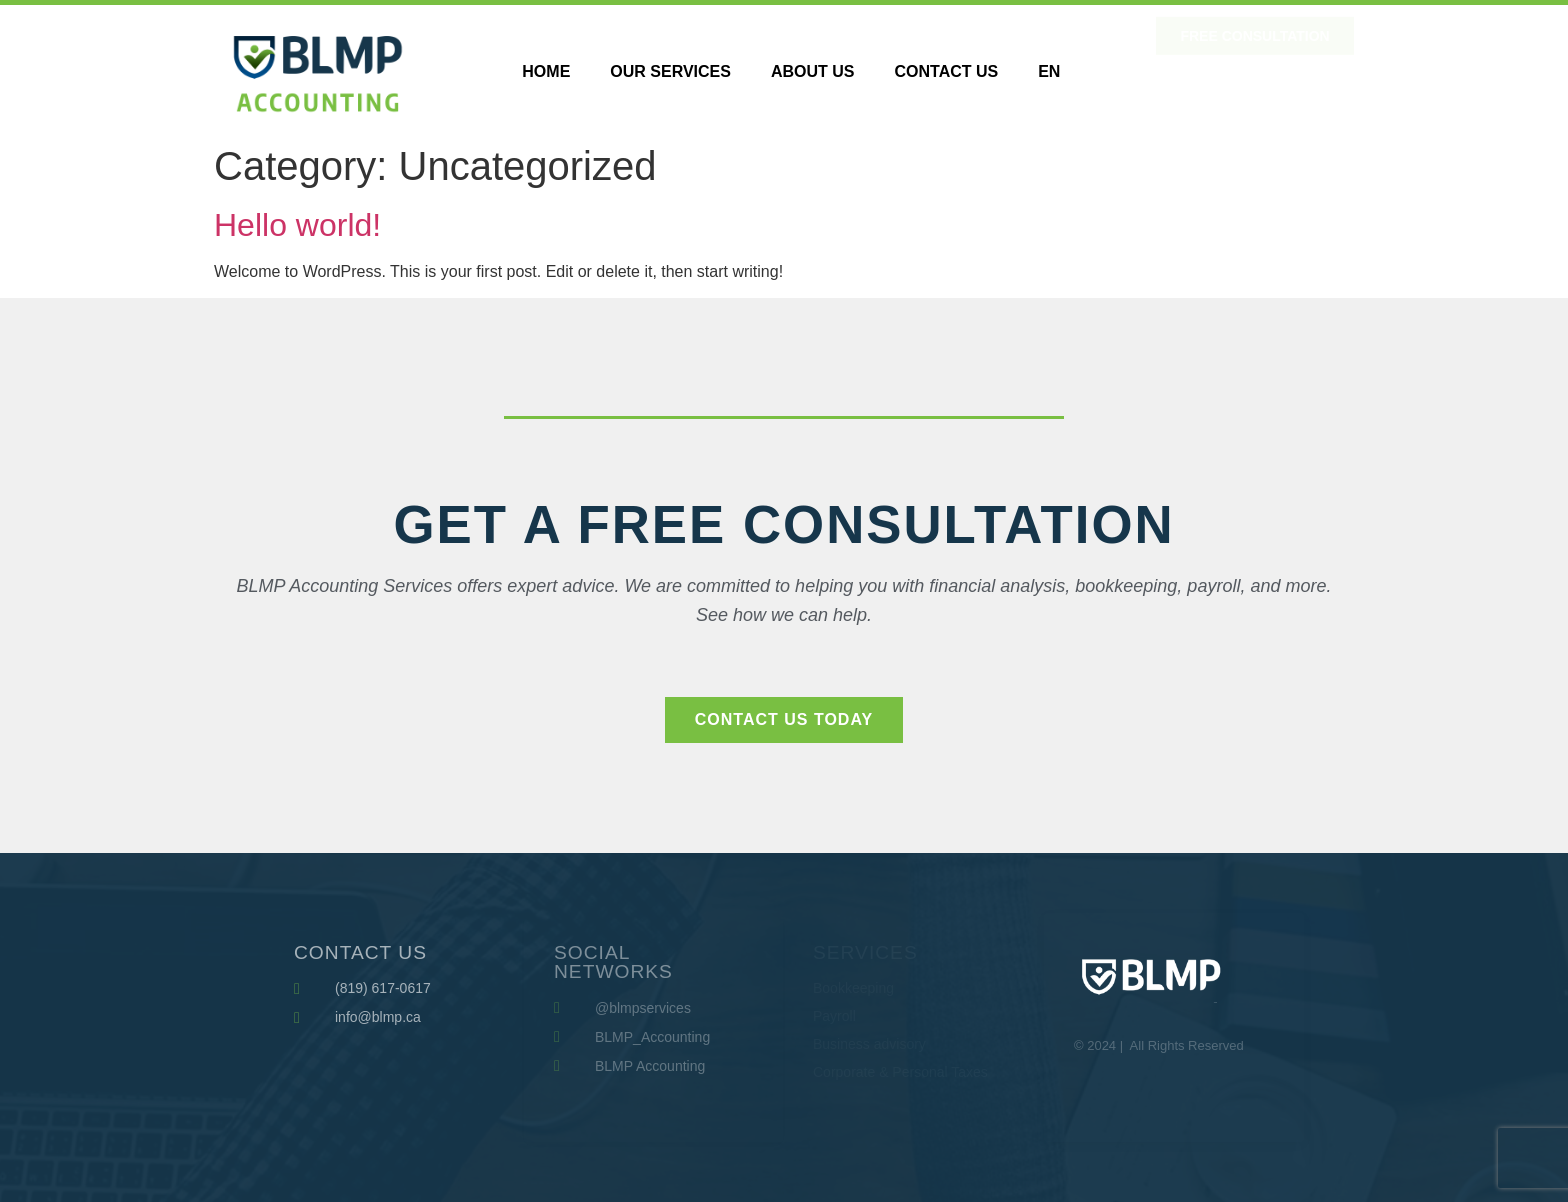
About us (813, 71)
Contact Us (946, 71)
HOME (546, 71)
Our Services (670, 71)
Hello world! (297, 225)
